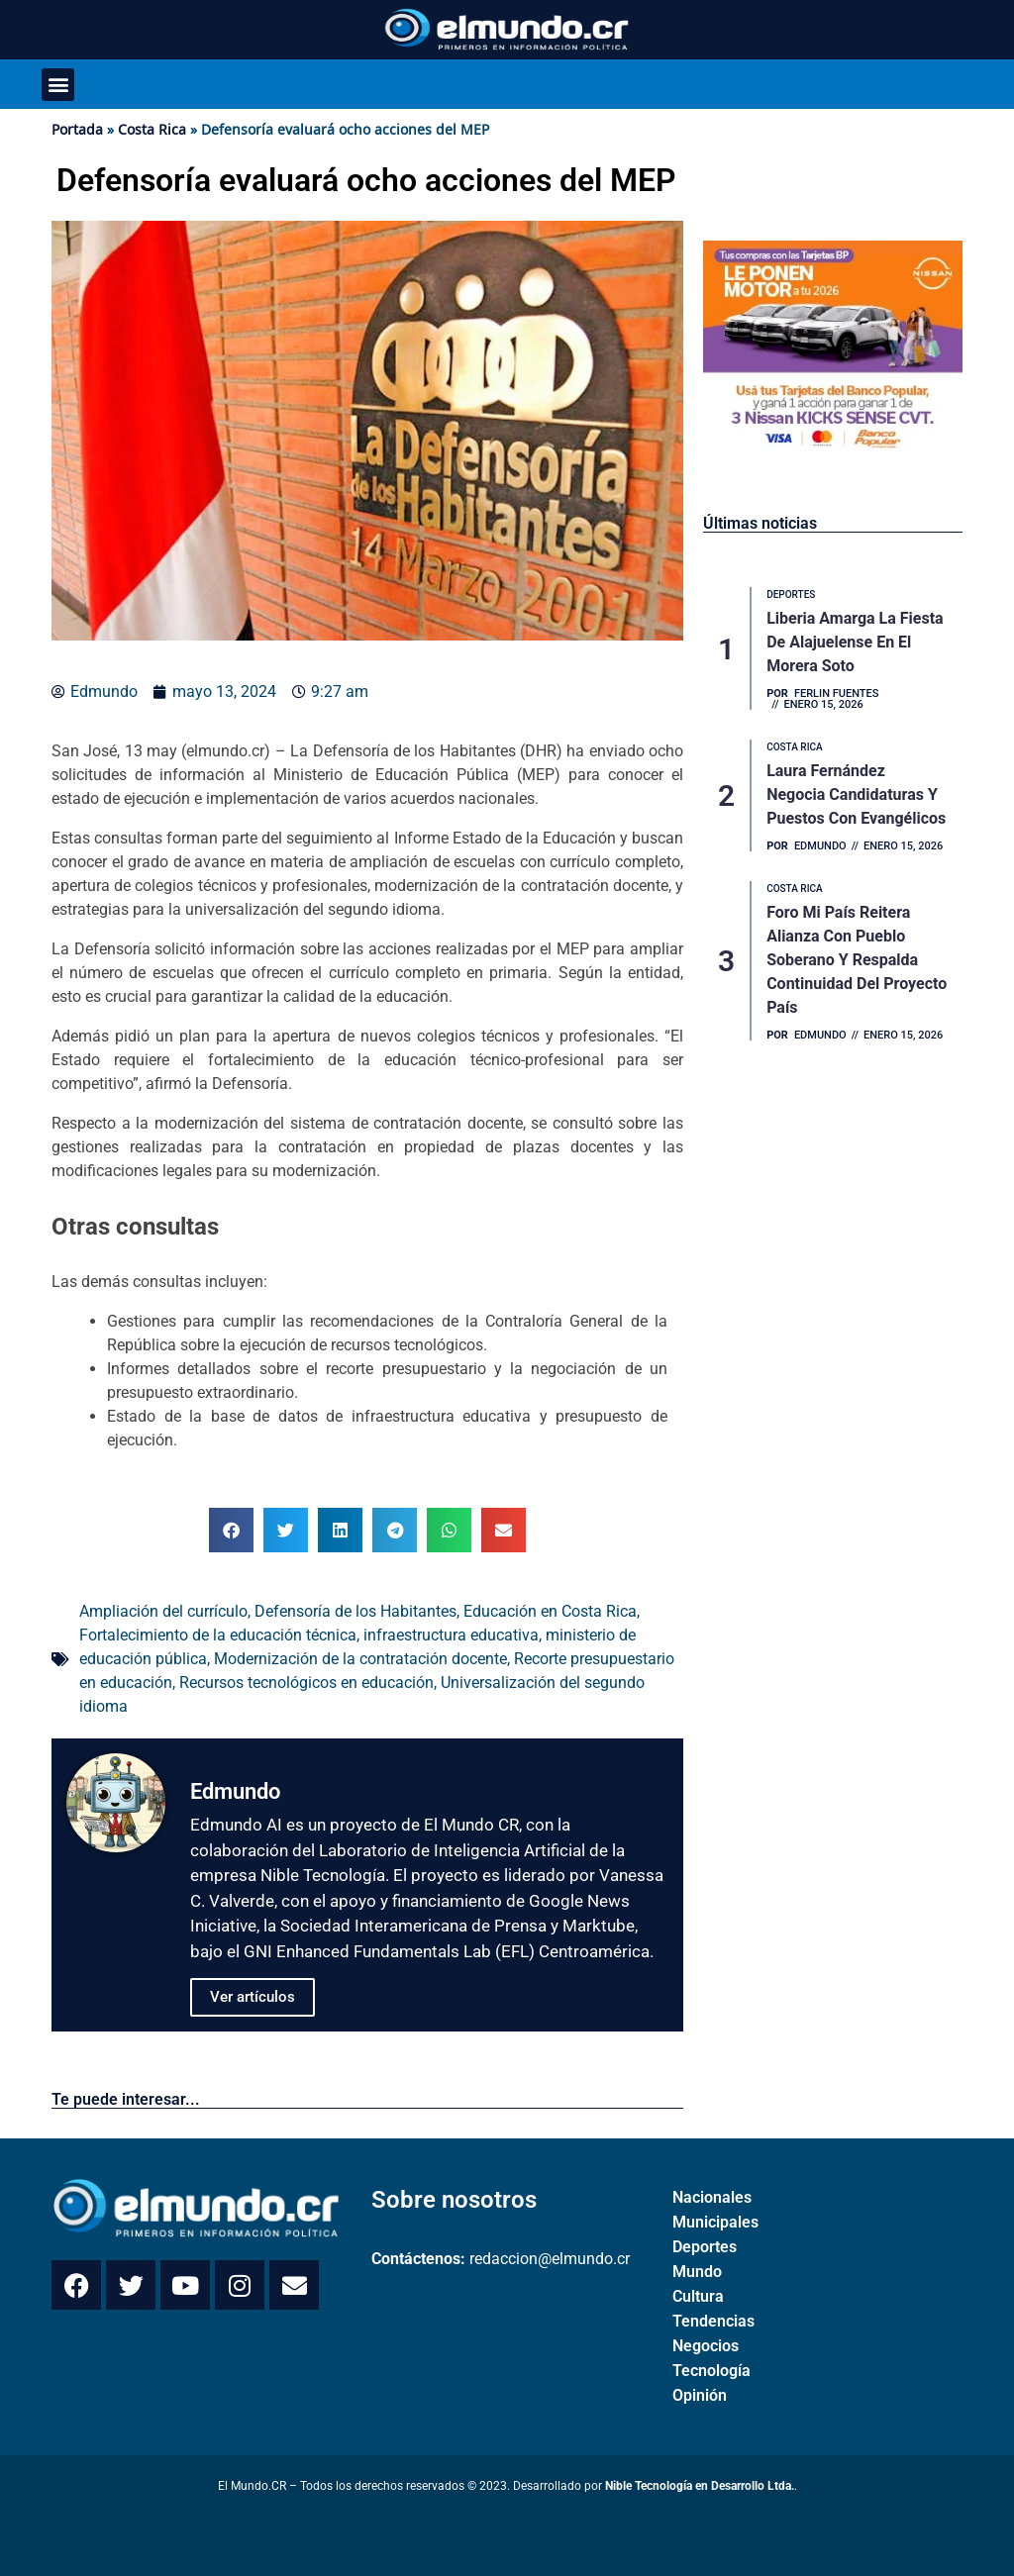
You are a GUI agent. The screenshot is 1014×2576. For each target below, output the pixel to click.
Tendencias (713, 2321)
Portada (77, 129)
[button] (58, 84)
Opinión (699, 2395)
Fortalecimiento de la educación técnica (217, 1635)
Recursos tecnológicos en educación (306, 1682)
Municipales (715, 2222)
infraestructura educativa (451, 1635)
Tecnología (711, 2370)
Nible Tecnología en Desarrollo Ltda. (699, 2486)
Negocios (705, 2345)
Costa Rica (152, 129)
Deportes (704, 2246)
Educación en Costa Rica (550, 1611)
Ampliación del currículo (163, 1611)
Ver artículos (252, 1997)
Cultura (698, 2296)
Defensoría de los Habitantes (355, 1611)
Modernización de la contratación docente (360, 1658)
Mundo (697, 2271)
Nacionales (712, 2197)
